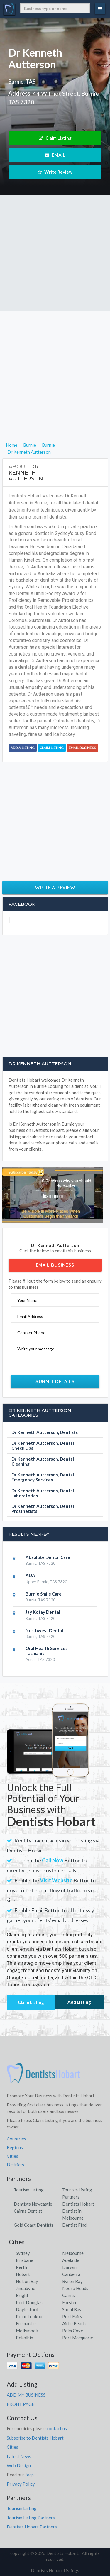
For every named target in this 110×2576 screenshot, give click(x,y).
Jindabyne (25, 2288)
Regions (15, 2147)
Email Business (82, 748)
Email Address (30, 1316)
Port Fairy (72, 2316)
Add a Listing (23, 748)
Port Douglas (29, 2302)
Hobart (23, 2274)
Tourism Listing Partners (31, 2517)
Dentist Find (74, 2225)
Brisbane (24, 2260)
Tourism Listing (29, 2189)
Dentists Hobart (78, 2203)
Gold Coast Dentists (34, 2225)
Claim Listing (55, 137)
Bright (22, 2295)
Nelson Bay (27, 2281)
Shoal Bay (72, 2309)
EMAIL (55, 154)
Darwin (69, 2267)
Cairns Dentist (28, 2210)
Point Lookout (30, 2316)
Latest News (19, 2456)
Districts (15, 2164)
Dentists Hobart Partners (32, 2526)
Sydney (23, 2253)
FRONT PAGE (20, 2404)
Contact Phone (31, 1332)
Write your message (35, 1348)
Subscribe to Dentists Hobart (35, 2437)
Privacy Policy (21, 2484)
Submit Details (55, 1381)
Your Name (27, 1300)
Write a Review (55, 887)
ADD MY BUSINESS (26, 2394)
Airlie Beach (74, 2323)
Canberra (71, 2274)
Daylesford (27, 2309)
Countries (16, 2138)
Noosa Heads (75, 2288)
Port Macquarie (77, 2337)
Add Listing (79, 2002)
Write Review (55, 172)
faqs (29, 2474)
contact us (57, 2428)
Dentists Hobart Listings (55, 2570)
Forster (69, 2302)
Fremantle (26, 2323)
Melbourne (73, 2253)
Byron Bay (72, 2281)
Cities (12, 2156)
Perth (21, 2267)
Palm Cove (72, 2330)
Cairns (68, 2295)
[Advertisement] (55, 253)
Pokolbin (24, 2337)
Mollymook (27, 2330)
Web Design (19, 2465)
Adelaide (70, 2260)
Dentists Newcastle (33, 2203)
